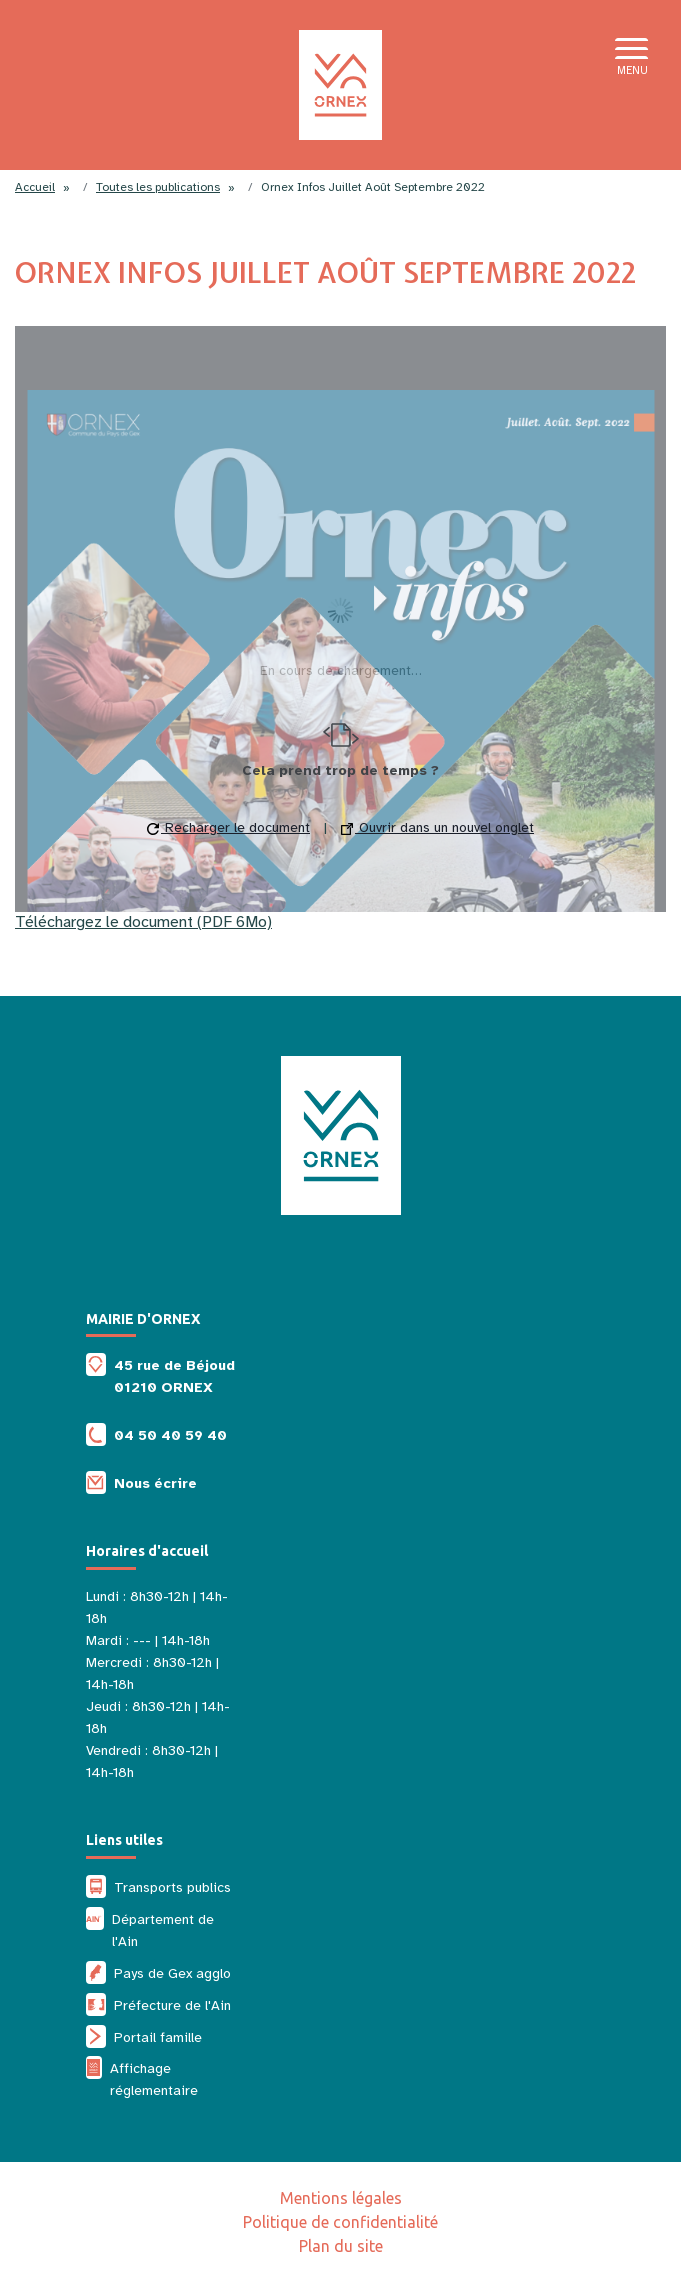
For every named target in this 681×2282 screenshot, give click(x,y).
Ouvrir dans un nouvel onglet (437, 827)
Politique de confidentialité (340, 2222)
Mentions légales (341, 2198)
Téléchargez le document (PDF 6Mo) (143, 922)
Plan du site (341, 2246)
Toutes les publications (158, 187)
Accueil (35, 187)
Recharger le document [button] (228, 827)
